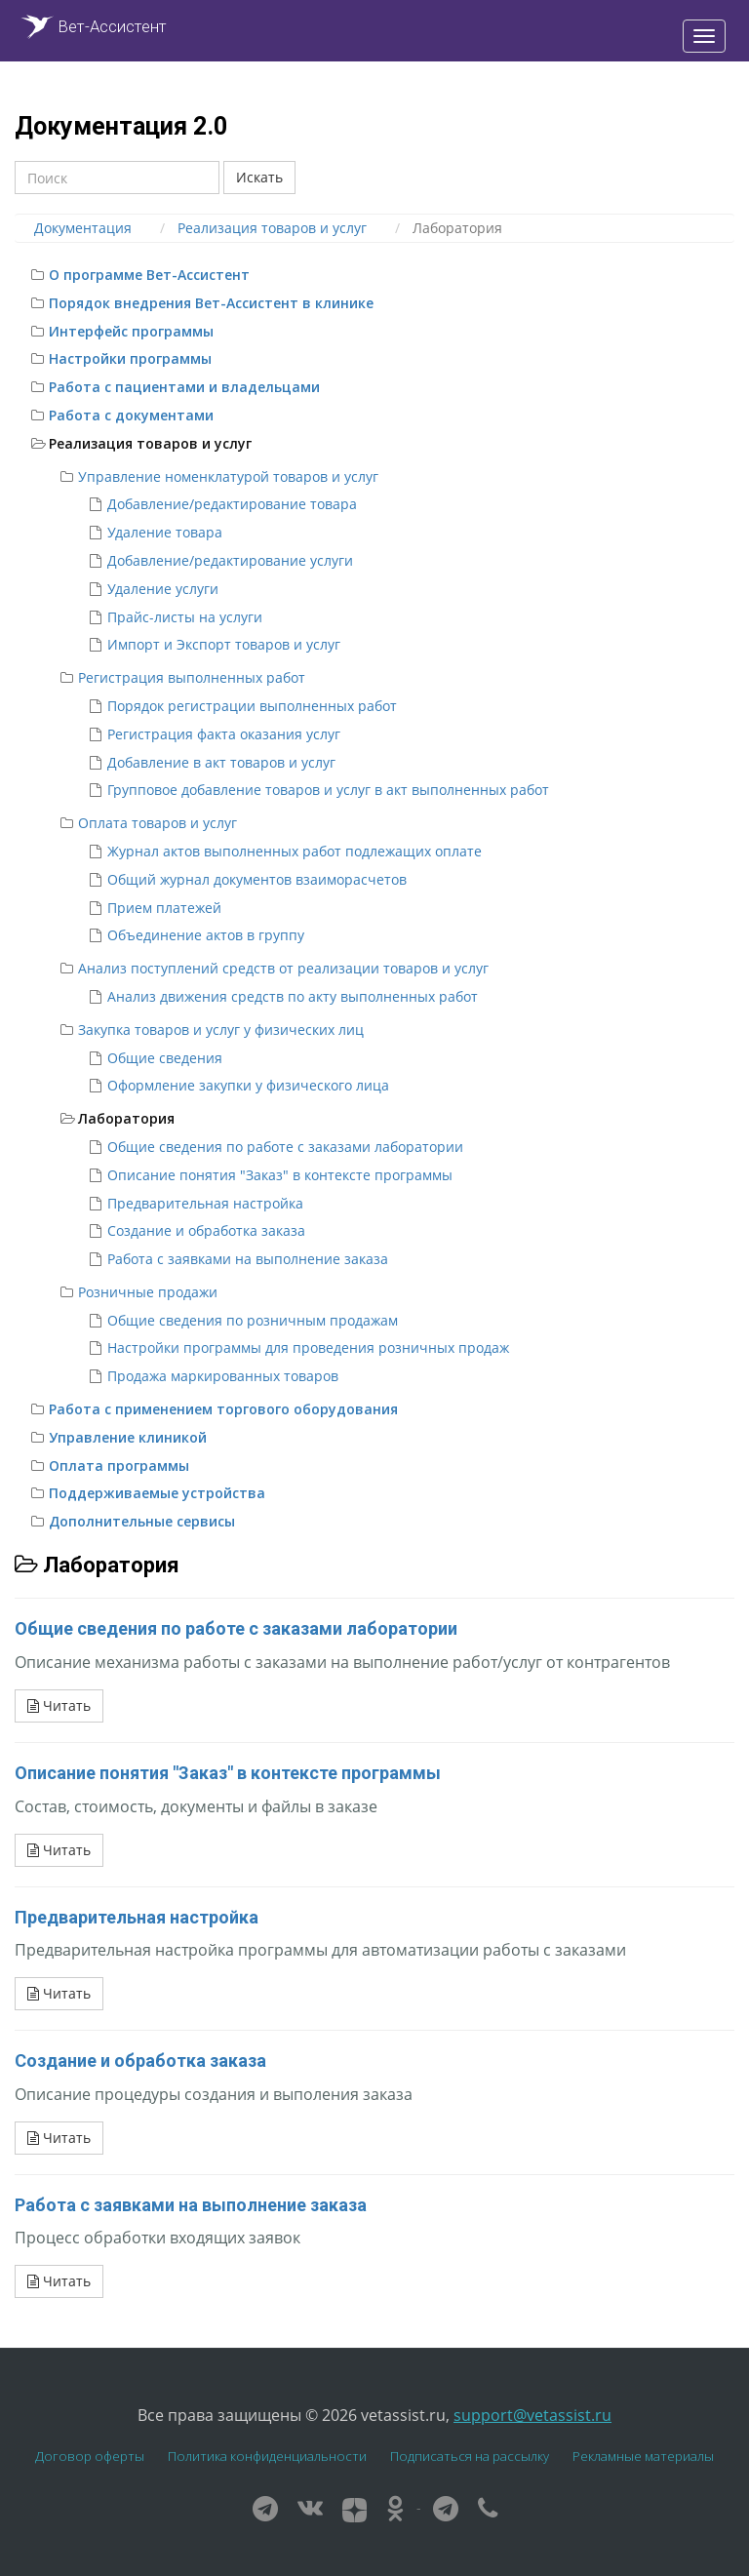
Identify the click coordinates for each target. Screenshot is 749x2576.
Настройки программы (130, 358)
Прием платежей (164, 907)
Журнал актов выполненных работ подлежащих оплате (294, 851)
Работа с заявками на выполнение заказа (247, 1258)
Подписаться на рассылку (469, 2456)
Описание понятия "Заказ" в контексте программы (280, 1175)
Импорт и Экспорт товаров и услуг (223, 644)
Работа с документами (131, 415)
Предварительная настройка (205, 1203)
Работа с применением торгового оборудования (223, 1409)
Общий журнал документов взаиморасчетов (257, 879)
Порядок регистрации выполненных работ (252, 705)
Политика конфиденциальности (267, 2456)
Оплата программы (119, 1465)
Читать (59, 1705)
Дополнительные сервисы (142, 1521)
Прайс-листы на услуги (184, 617)
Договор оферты (89, 2456)
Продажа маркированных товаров (222, 1376)
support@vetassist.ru (532, 2415)
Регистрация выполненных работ (191, 677)
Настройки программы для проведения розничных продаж (308, 1347)
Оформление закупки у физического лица (248, 1085)
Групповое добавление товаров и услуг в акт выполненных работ (328, 789)
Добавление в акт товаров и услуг (221, 762)
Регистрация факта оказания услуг (223, 734)
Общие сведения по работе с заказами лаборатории (285, 1146)
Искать (259, 177)
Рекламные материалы (643, 2456)
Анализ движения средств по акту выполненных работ (292, 996)
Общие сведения (164, 1058)
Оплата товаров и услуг (157, 822)
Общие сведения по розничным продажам (252, 1320)
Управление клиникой (128, 1437)
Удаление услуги (162, 588)
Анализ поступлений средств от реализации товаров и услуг (283, 968)
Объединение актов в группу (205, 935)
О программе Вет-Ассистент (149, 274)
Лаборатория (126, 1118)
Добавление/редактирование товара (232, 504)
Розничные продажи (147, 1292)
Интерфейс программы (131, 331)
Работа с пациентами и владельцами (184, 386)
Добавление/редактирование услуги (230, 560)
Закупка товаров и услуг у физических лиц (221, 1029)
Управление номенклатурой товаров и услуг (228, 476)
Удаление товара (164, 532)
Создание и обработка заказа (206, 1230)
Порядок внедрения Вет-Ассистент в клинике (211, 303)
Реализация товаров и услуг (150, 443)
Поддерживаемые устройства (157, 1493)
